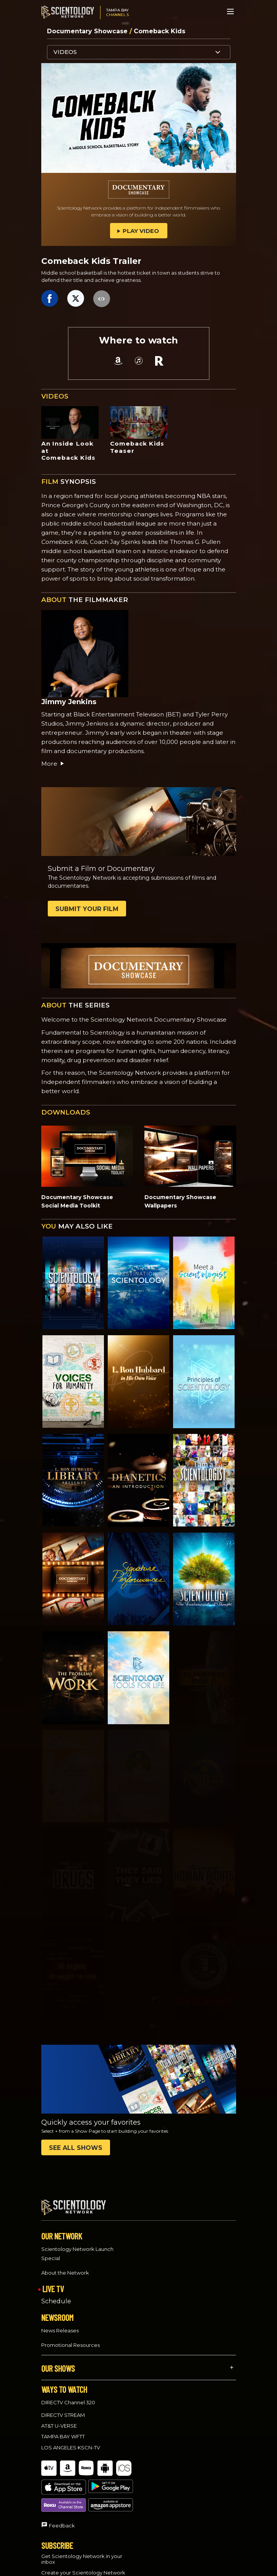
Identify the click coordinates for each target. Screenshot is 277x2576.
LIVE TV (53, 2281)
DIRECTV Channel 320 (68, 2395)
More (53, 763)
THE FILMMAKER (84, 600)
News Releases (60, 2324)
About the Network (65, 2265)
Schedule (56, 2294)
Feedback (62, 2490)
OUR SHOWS (58, 2361)
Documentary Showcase (88, 31)
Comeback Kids (159, 31)
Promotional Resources (70, 2338)
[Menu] (230, 11)
